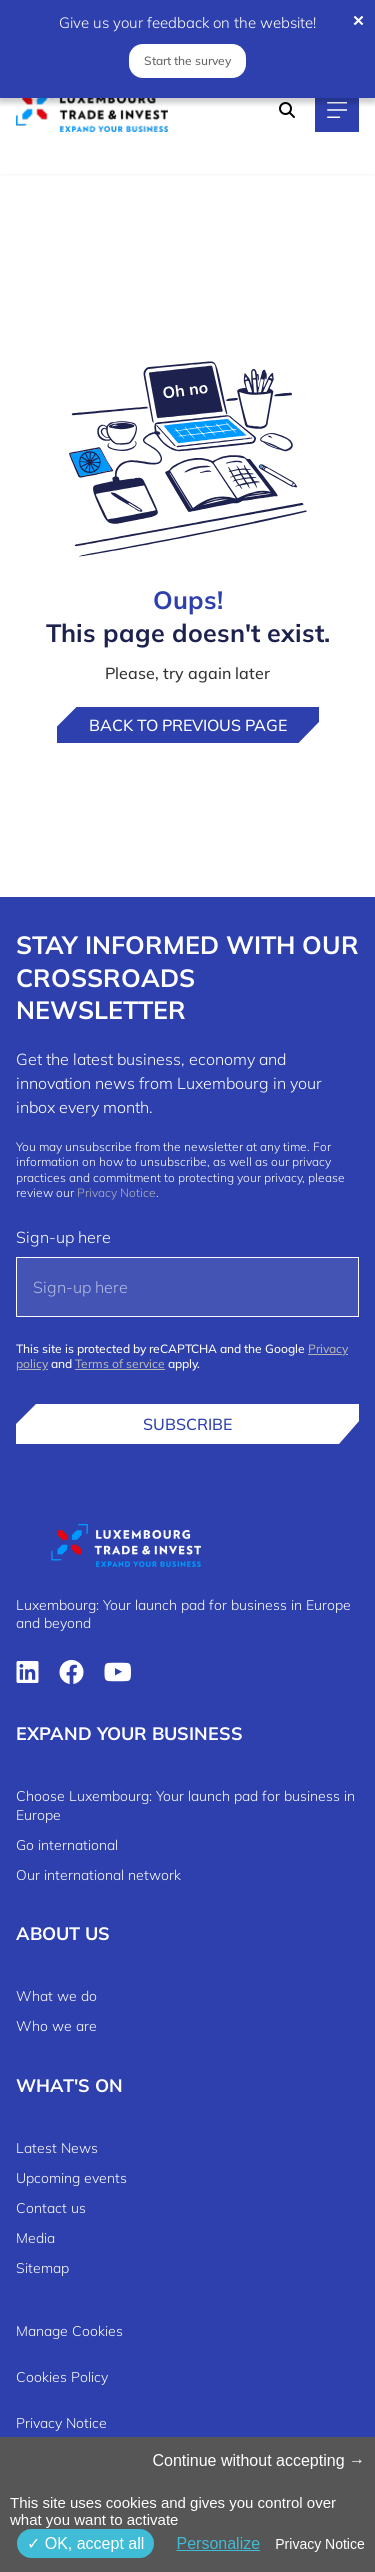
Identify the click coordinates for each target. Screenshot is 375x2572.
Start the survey (187, 60)
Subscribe (187, 1424)
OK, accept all (85, 2543)
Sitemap (42, 2268)
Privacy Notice (116, 1192)
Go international (67, 1845)
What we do (56, 1996)
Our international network (98, 1875)
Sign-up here (63, 1237)
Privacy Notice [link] (319, 2544)
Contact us (51, 2208)
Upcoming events (71, 2178)
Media (35, 2238)
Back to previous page (188, 725)
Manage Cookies (69, 2331)
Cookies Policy (62, 2377)
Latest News (57, 2148)
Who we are (56, 2026)
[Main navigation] (337, 110)
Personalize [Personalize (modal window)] (218, 2543)
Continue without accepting (258, 2460)
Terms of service (120, 1363)
